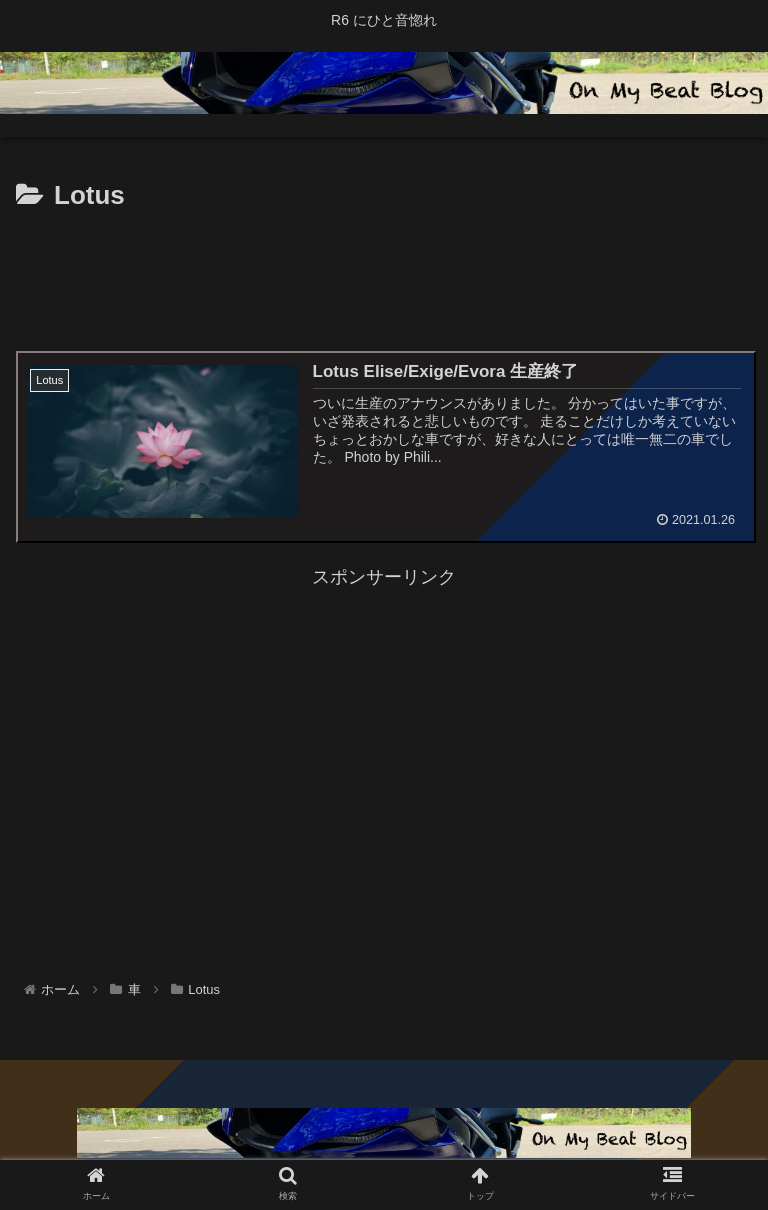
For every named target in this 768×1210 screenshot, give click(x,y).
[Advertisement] (384, 274)
